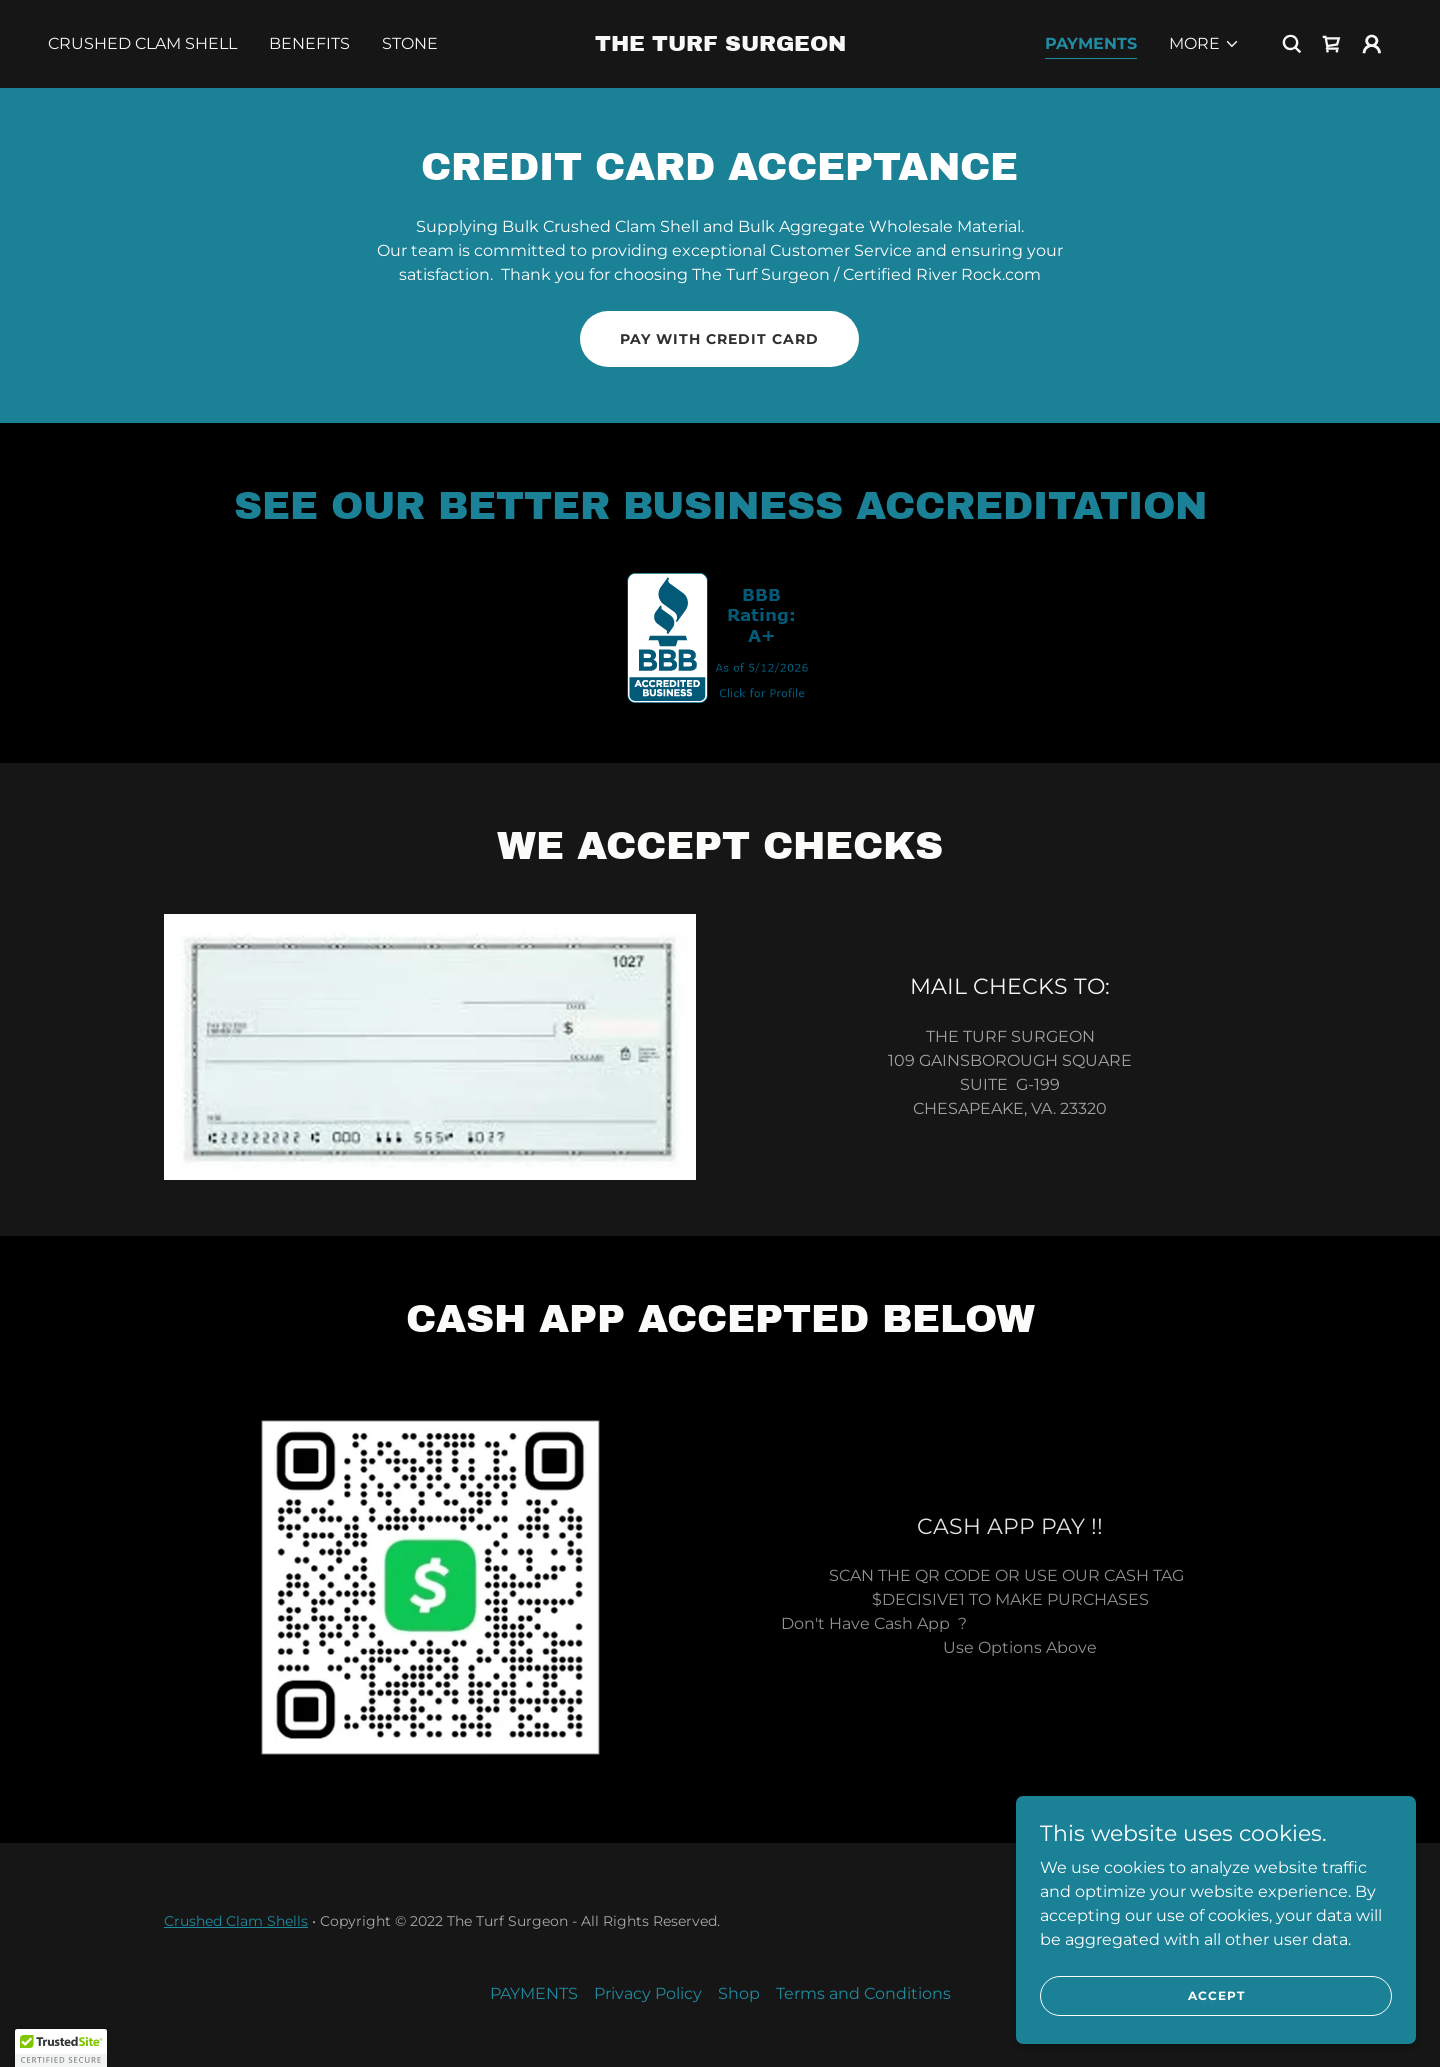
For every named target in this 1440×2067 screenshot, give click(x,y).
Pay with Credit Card (719, 339)
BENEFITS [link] (309, 43)
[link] (720, 45)
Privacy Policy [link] (648, 1993)
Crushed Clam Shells (236, 1921)
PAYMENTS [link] (1091, 43)
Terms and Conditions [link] (863, 1993)
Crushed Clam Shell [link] (142, 43)
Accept (1216, 1995)
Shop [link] (739, 1993)
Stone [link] (410, 43)
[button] (1204, 44)
